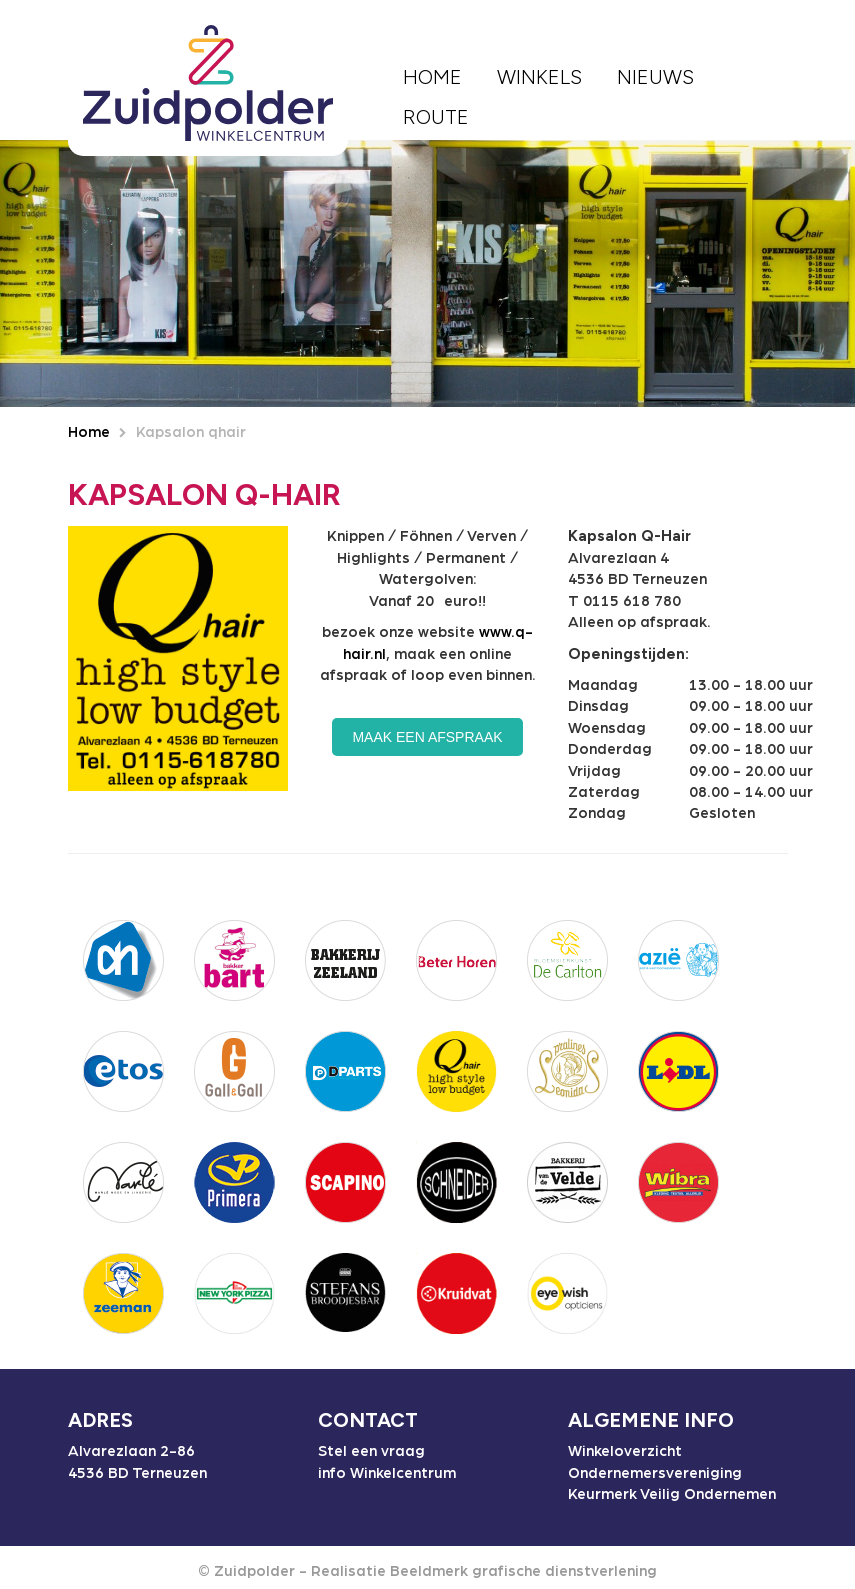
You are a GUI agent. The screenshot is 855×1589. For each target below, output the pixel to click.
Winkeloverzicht (625, 1451)
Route (436, 117)
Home (432, 77)
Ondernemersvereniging (655, 1473)
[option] (427, 273)
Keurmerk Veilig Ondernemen (672, 1494)
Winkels (539, 77)
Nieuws (655, 77)
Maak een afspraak (427, 737)
